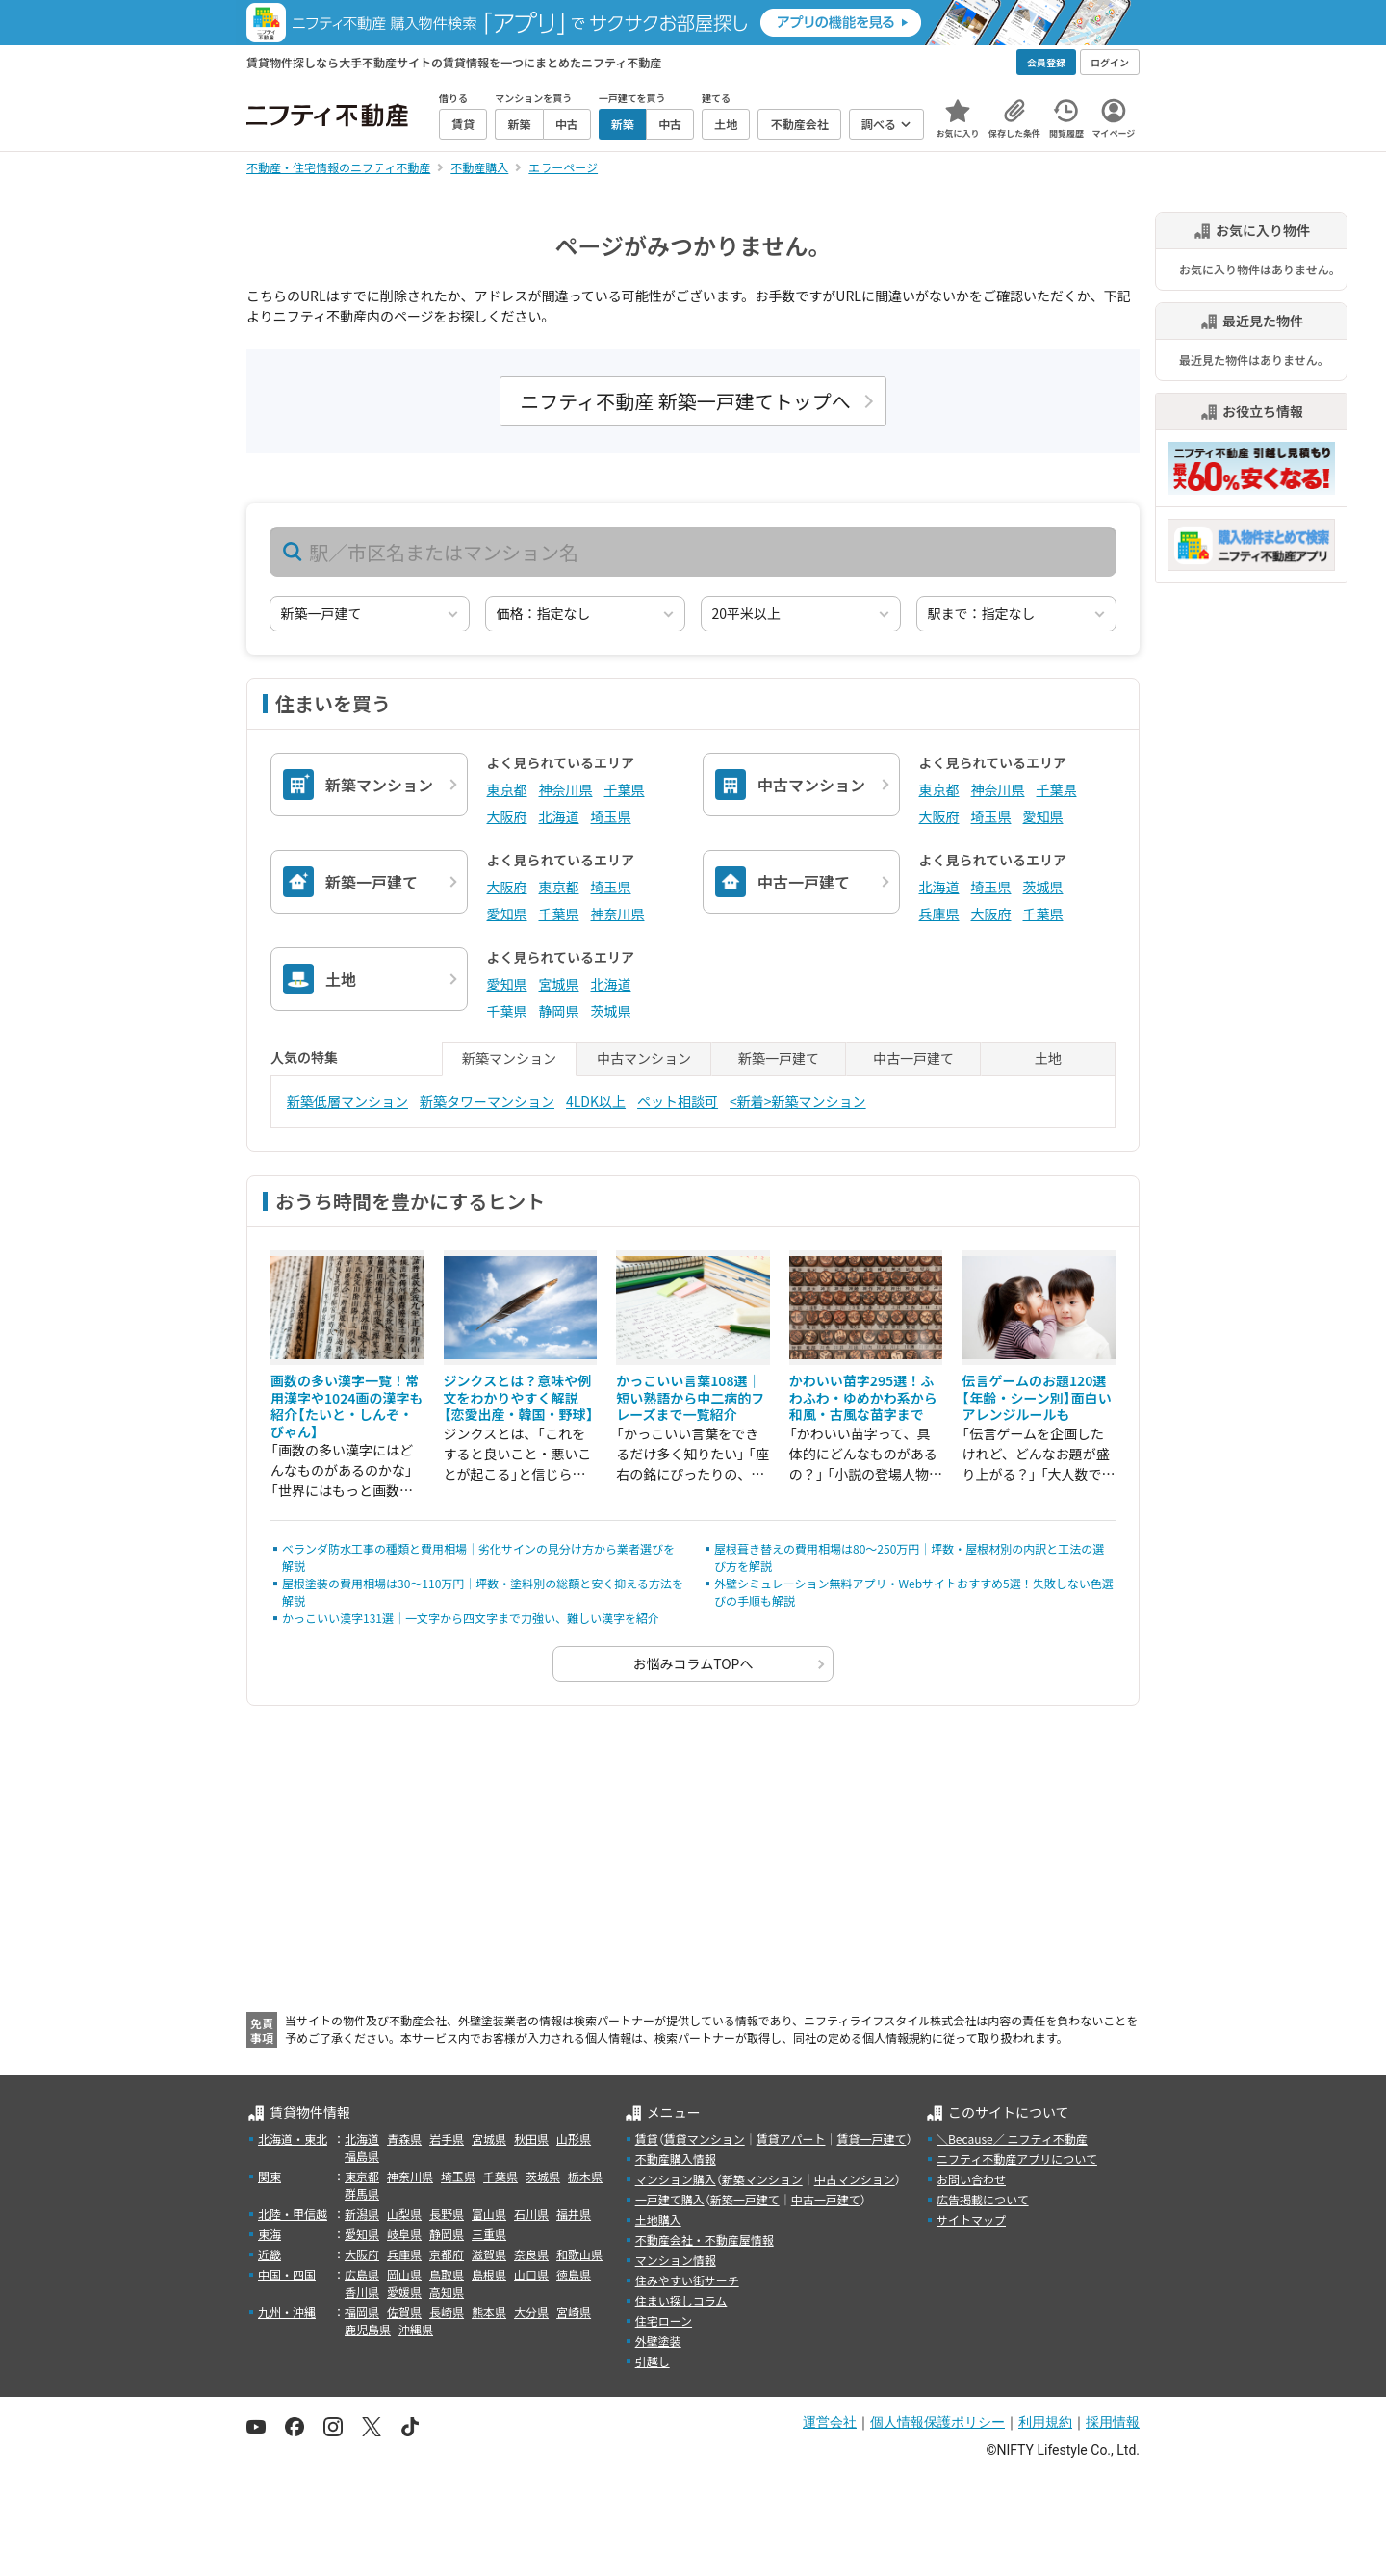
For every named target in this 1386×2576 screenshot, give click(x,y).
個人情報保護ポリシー (937, 2422)
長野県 (446, 2213)
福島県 (362, 2156)
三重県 (489, 2234)
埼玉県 (611, 816)
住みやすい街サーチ (687, 2280)
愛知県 (1043, 816)
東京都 (507, 789)
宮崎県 (573, 2312)
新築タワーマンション (487, 1101)
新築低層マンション (347, 1101)
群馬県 (362, 2193)
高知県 (446, 2291)
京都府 (446, 2254)
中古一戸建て (825, 2199)
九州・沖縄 (287, 2312)
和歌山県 (579, 2254)
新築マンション (762, 2179)
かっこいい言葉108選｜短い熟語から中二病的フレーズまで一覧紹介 (690, 1397)
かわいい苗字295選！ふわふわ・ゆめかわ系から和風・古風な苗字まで (863, 1397)
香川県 (362, 2291)
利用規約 (1045, 2422)
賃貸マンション (704, 2138)
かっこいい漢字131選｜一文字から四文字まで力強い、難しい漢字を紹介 (470, 1618)
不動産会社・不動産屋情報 (704, 2239)
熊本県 (489, 2312)
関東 (269, 2176)
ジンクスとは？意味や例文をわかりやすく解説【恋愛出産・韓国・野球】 (519, 1397)
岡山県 (404, 2274)
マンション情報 (675, 2260)
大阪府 (507, 816)
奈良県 (531, 2254)
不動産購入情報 (675, 2159)
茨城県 (1043, 886)
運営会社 (830, 2422)
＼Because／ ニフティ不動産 (1012, 2138)
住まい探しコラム (681, 2300)
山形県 (573, 2138)
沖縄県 (415, 2329)
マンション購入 (675, 2179)
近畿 (269, 2254)
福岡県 (362, 2312)
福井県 (573, 2213)
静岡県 (559, 1010)
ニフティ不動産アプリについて (1017, 2159)
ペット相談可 (677, 1101)
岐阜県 (404, 2234)
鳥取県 (446, 2274)
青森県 (404, 2138)
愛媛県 (404, 2291)
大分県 (531, 2312)
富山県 (489, 2213)
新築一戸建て (745, 2199)
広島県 (362, 2274)
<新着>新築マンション (798, 1101)
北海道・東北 (292, 2138)
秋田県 (531, 2138)
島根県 (489, 2274)
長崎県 (446, 2312)
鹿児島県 (368, 2329)
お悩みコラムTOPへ (693, 1663)
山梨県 (404, 2213)
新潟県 (362, 2213)
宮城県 (559, 983)
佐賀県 (404, 2312)
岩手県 (446, 2138)
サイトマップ (971, 2219)
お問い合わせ (971, 2179)
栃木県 (585, 2176)
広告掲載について (983, 2199)
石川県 (531, 2213)
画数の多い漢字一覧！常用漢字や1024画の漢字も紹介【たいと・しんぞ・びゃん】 (346, 1406)
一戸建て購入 (670, 2199)
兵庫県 (939, 913)
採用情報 (1113, 2422)
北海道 (559, 816)
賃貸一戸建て (871, 2138)
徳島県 (573, 2274)
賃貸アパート (791, 2138)
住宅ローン (663, 2320)
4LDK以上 (596, 1101)
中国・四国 (287, 2274)
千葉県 (624, 789)
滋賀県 (489, 2254)
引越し (652, 2361)
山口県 (531, 2274)
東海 (269, 2234)
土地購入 (658, 2219)
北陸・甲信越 (292, 2213)
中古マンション (854, 2179)
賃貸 (646, 2138)
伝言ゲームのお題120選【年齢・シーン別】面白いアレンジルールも (1036, 1397)
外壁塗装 (658, 2340)
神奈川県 (566, 789)
